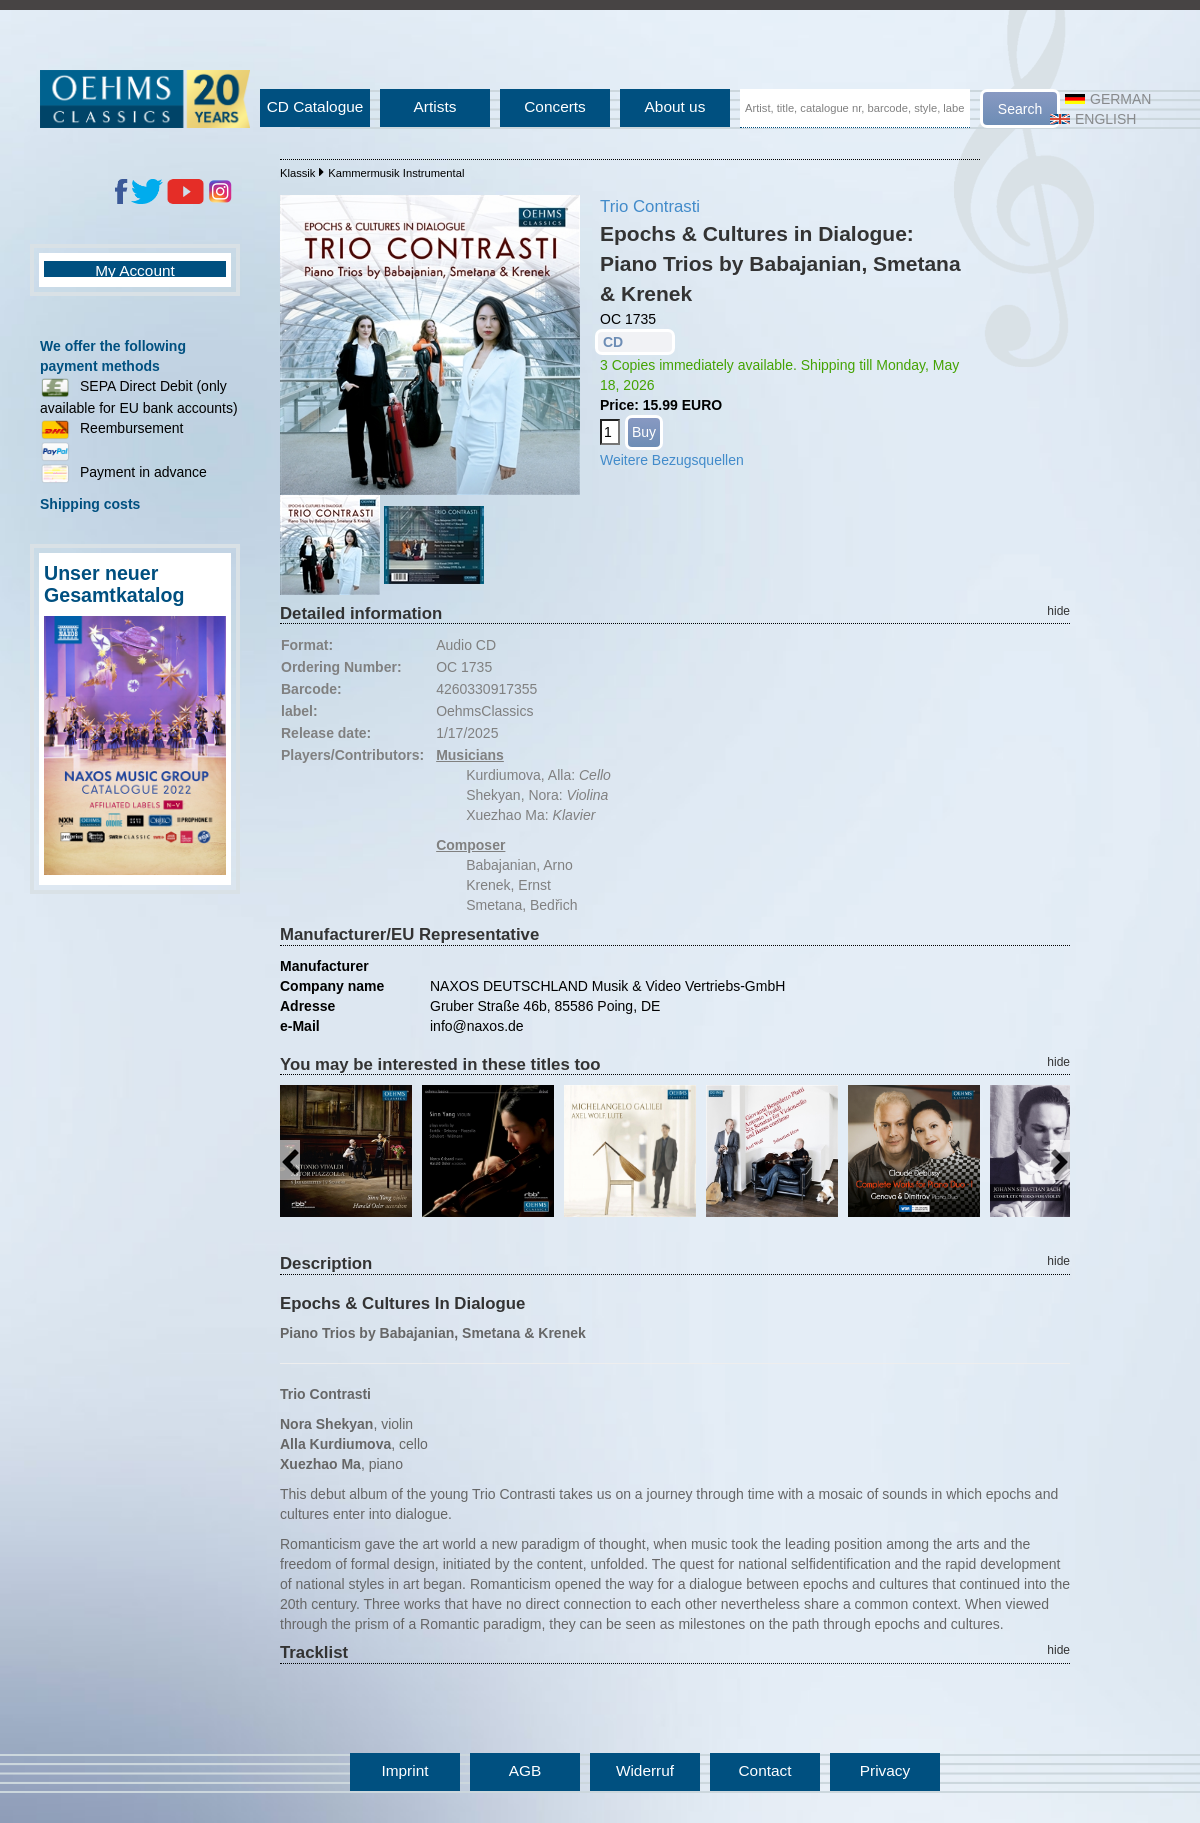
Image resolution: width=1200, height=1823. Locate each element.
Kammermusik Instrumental (396, 173)
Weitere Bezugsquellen (672, 460)
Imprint (404, 1770)
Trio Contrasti (650, 206)
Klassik (297, 173)
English (1093, 119)
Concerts (555, 106)
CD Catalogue (315, 106)
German (1108, 99)
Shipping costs (90, 504)
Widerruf (645, 1770)
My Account (135, 270)
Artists (435, 106)
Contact (764, 1770)
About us (675, 106)
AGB (525, 1770)
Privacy (885, 1770)
